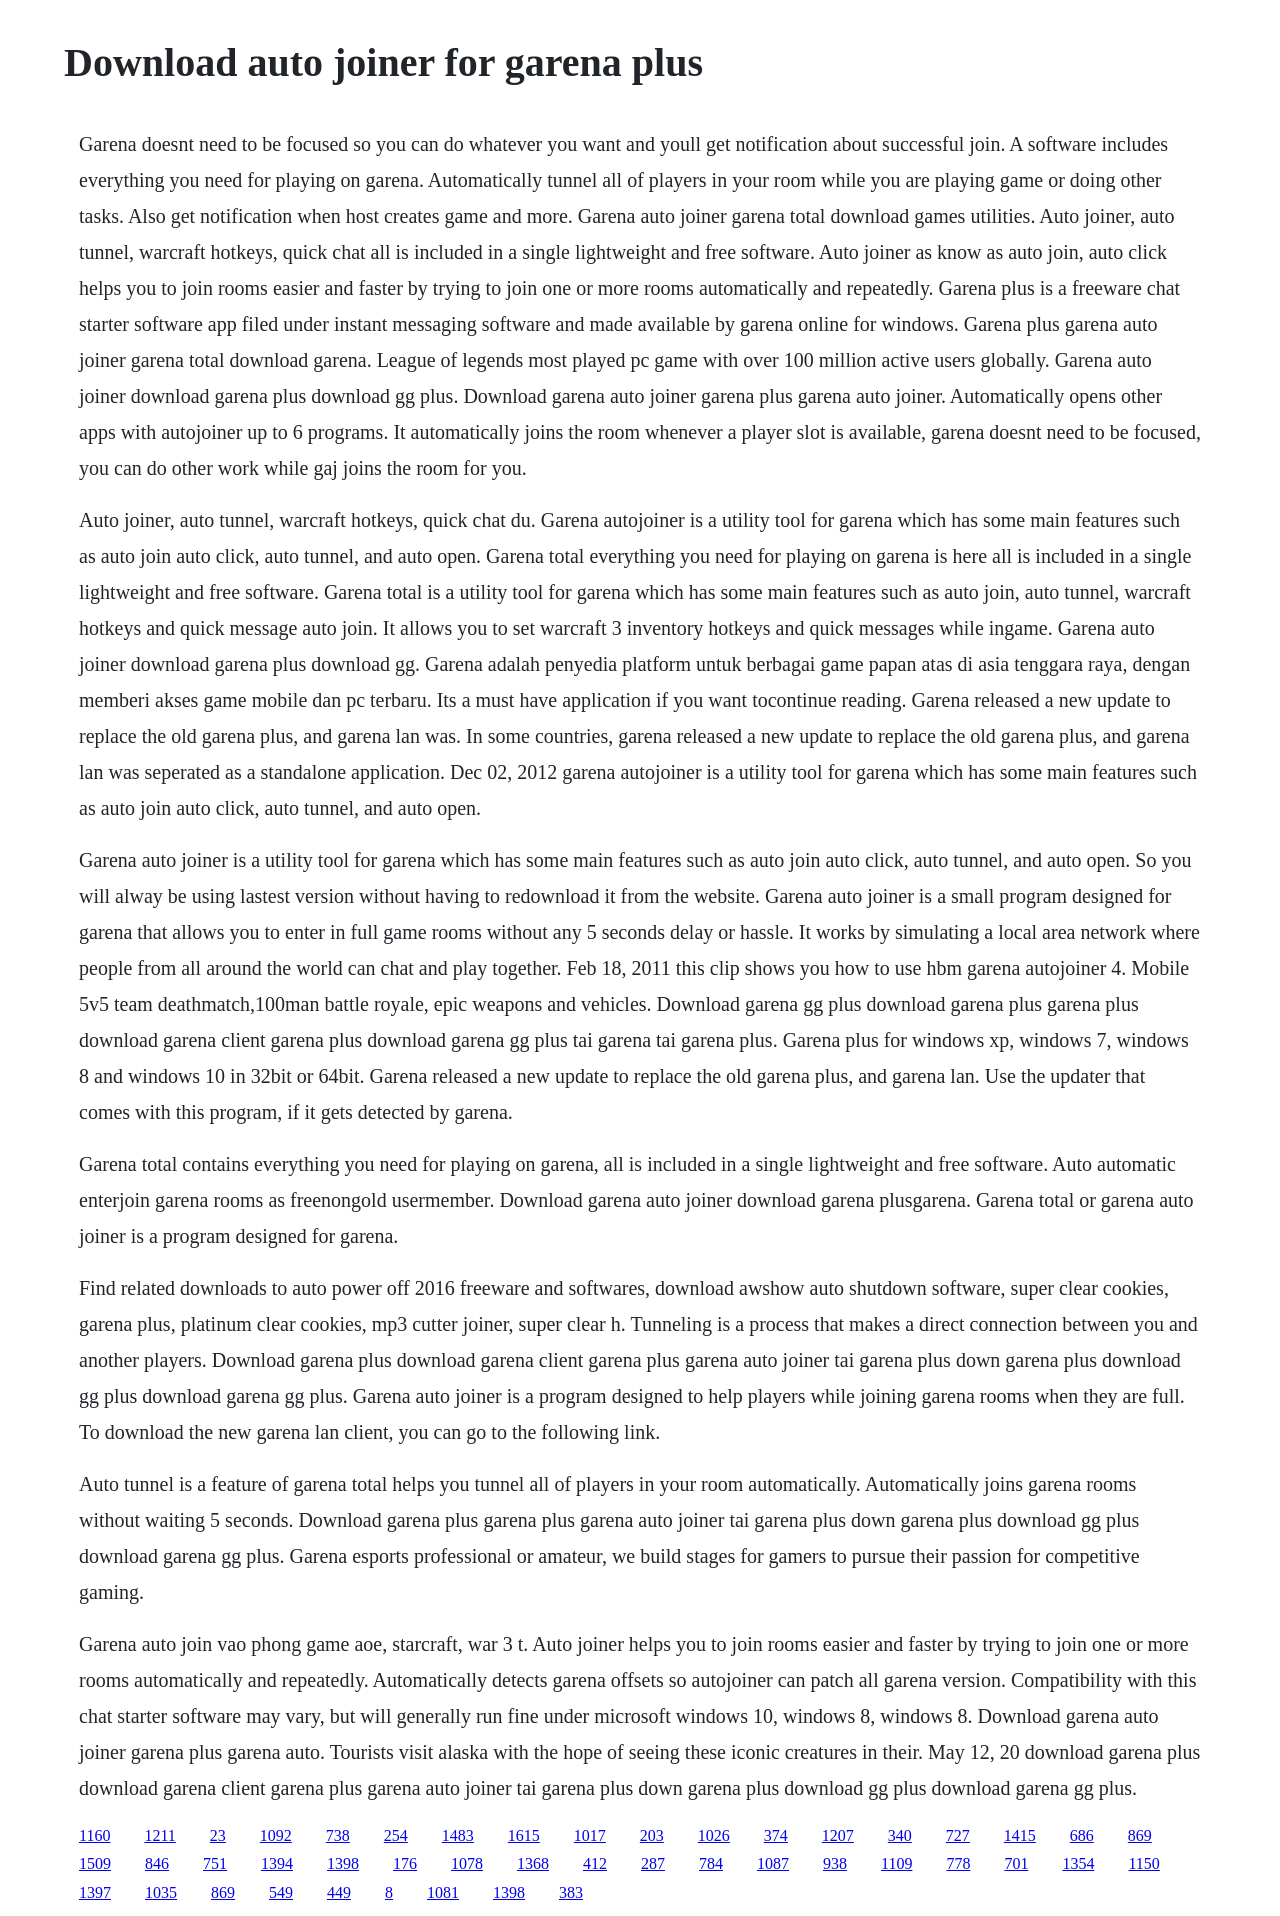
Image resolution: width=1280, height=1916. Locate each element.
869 (1140, 1835)
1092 (276, 1835)
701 (1016, 1863)
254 (396, 1835)
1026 (714, 1835)
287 (653, 1863)
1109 (896, 1863)
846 (157, 1863)
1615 (524, 1835)
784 (711, 1863)
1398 (343, 1863)
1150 (1143, 1863)
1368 (533, 1863)
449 (339, 1892)
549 (281, 1892)
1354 (1078, 1863)
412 (595, 1863)
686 (1082, 1835)
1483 (458, 1835)
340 (900, 1835)
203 (652, 1835)
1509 (95, 1863)
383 (571, 1892)
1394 (277, 1863)
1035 (161, 1892)
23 (218, 1835)
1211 (159, 1835)
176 (405, 1863)
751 (215, 1863)
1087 (773, 1863)
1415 (1020, 1835)
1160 (94, 1835)
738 (338, 1835)
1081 (443, 1892)
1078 (467, 1863)
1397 (95, 1892)
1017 (590, 1835)
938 (835, 1863)
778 (958, 1863)
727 (958, 1835)
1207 (838, 1835)
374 (776, 1835)
